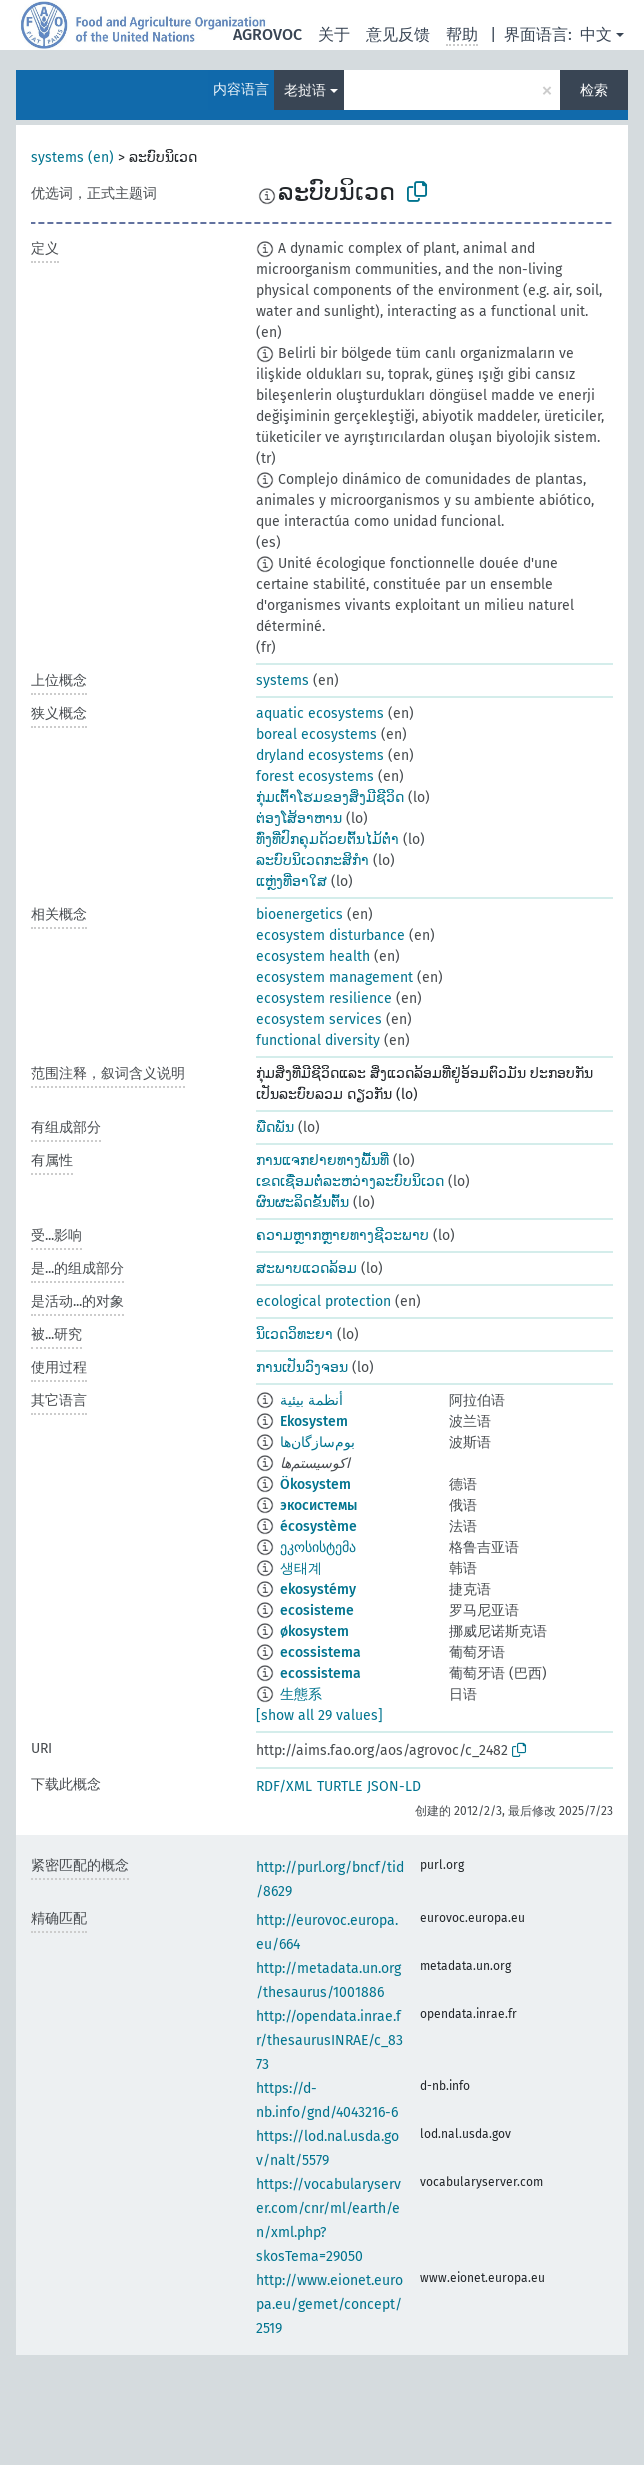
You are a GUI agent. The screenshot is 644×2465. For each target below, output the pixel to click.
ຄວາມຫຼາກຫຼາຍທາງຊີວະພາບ (342, 1235)
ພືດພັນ (275, 1127)
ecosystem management (334, 977)
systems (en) (72, 157)
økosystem (314, 1631)
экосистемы (318, 1505)
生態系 (301, 1694)
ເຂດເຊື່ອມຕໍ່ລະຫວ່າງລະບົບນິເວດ (350, 1181)
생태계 (301, 1568)
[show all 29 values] (319, 1715)
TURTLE (339, 1786)
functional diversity (318, 1040)
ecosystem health (313, 956)
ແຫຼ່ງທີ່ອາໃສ (291, 881)
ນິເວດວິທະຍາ (294, 1334)
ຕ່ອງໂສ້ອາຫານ (299, 818)
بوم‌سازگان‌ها (317, 1442)
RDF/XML (284, 1786)
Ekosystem (314, 1421)
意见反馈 (398, 34)
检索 (594, 90)
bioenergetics (299, 914)
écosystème (318, 1526)
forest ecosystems (315, 776)
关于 (334, 34)
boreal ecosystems (316, 734)
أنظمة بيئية (311, 1400)
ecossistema (320, 1652)
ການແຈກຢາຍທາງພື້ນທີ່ (322, 1160)
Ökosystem (315, 1484)
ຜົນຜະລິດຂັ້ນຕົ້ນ (302, 1202)
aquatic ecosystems (320, 713)
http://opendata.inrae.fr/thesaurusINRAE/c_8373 (329, 2040)
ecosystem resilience (324, 998)
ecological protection (323, 1301)
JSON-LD (394, 1786)
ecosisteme (317, 1610)
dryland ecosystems (320, 755)
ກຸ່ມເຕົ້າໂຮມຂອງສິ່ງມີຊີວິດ (330, 797)
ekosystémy (318, 1589)
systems (282, 680)
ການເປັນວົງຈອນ (302, 1367)
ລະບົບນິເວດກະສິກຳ (312, 860)
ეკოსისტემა (318, 1547)
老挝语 (305, 90)
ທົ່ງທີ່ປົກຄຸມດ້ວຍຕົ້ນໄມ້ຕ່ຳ (327, 839)
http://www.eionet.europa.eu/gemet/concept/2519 (329, 2304)
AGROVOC (267, 34)
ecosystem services (319, 1019)
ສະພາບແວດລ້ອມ (306, 1268)
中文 (596, 34)
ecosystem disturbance (330, 935)
